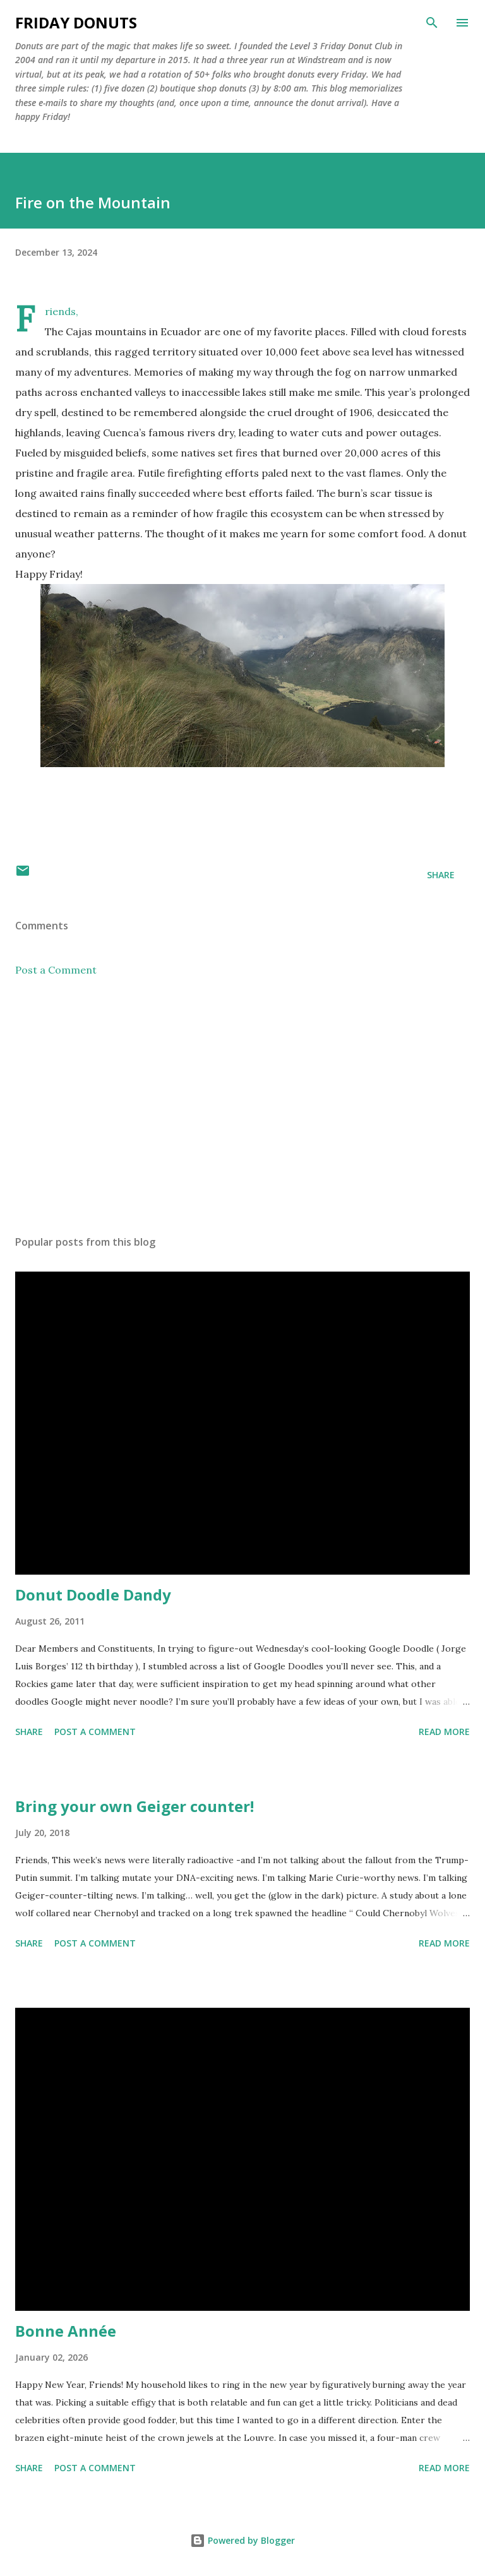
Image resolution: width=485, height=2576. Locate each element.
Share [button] (441, 875)
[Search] (432, 22)
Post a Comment (56, 969)
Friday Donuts (76, 22)
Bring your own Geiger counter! (134, 1806)
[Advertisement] (242, 1106)
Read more (444, 1732)
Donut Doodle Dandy (93, 1594)
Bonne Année (65, 2330)
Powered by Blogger (242, 2540)
